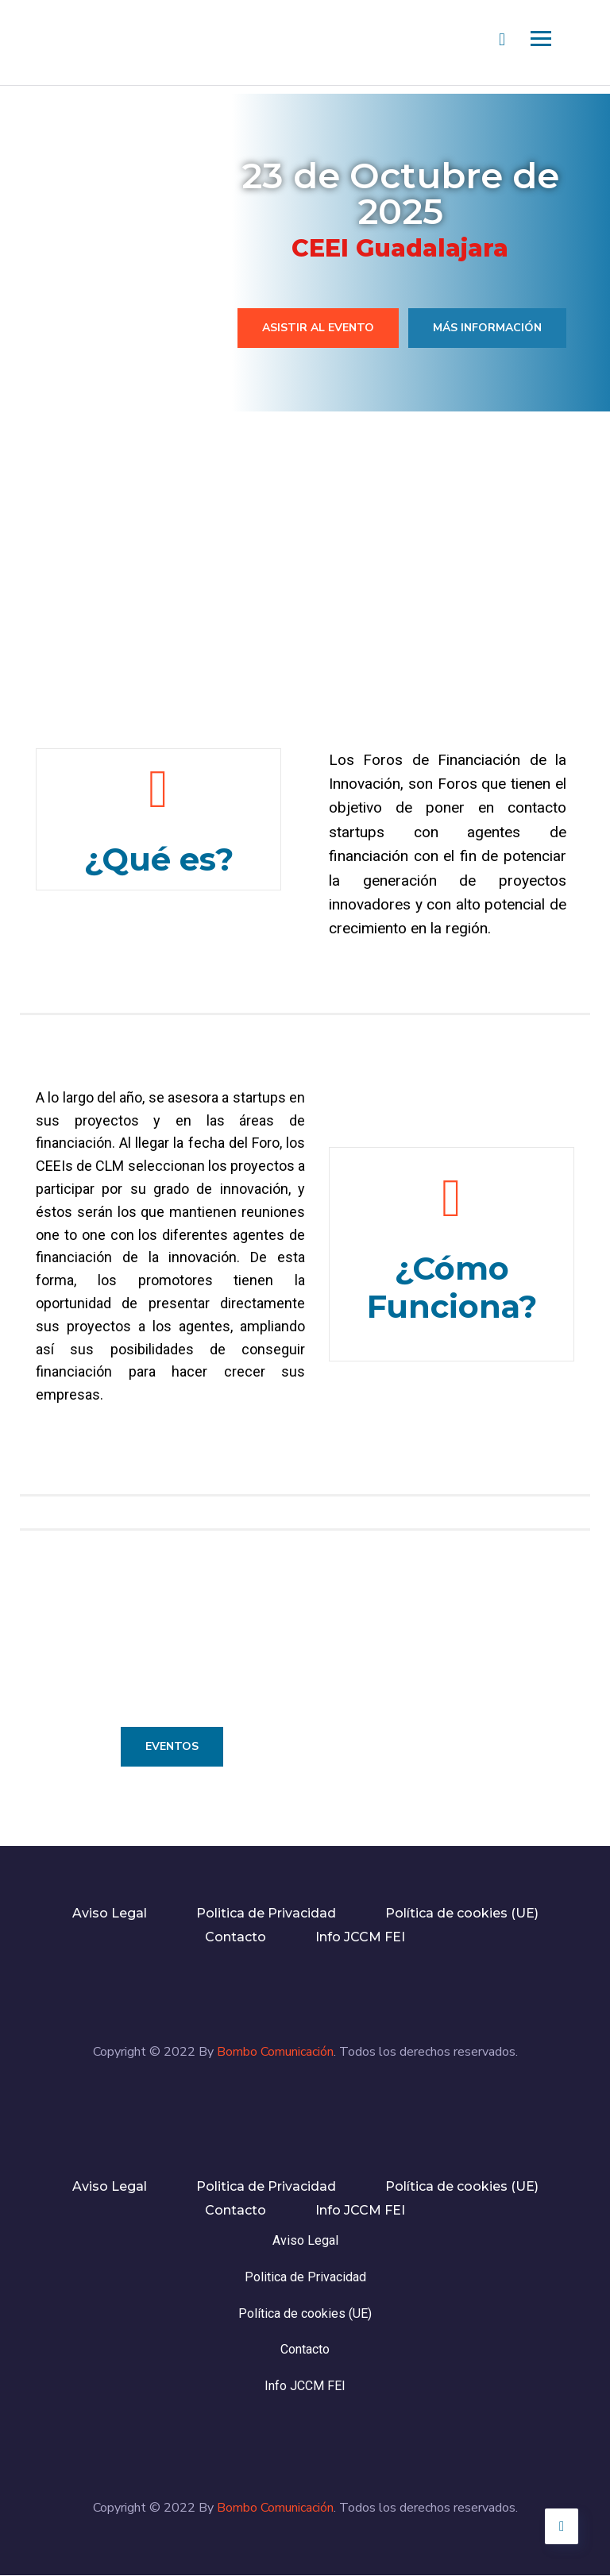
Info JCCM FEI (360, 1937)
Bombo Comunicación (275, 2051)
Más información (487, 327)
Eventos (172, 1746)
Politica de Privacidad (266, 1913)
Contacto (235, 1937)
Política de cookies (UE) (462, 1913)
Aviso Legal (109, 1913)
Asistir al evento (318, 327)
